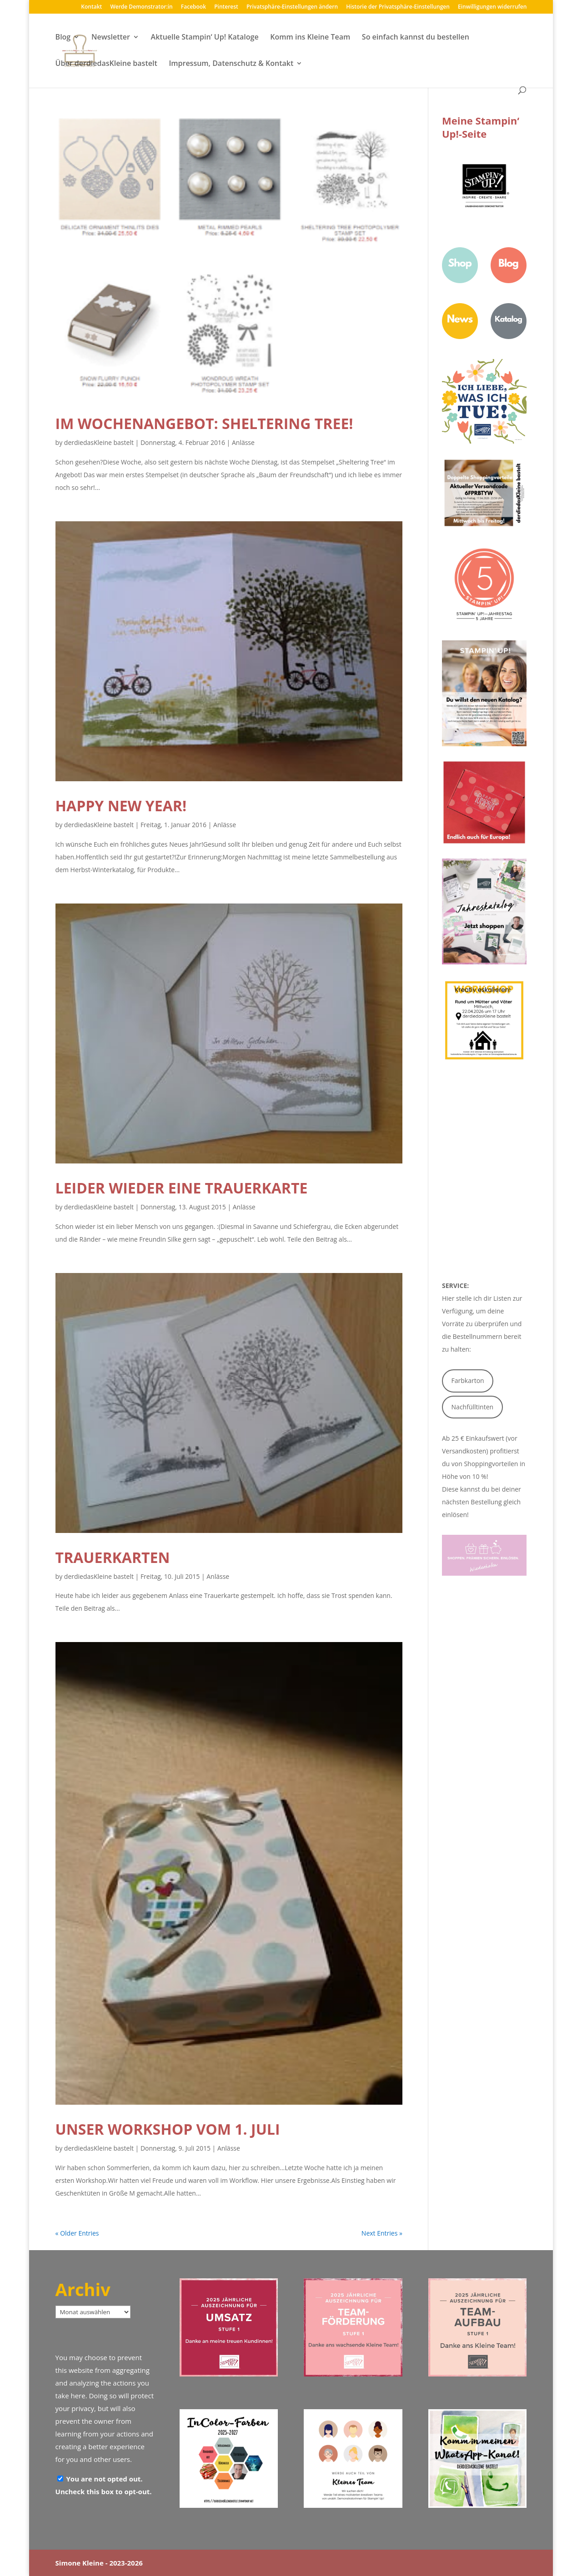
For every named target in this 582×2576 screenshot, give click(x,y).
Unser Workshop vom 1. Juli (167, 2129)
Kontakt (91, 7)
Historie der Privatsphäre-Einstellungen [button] (398, 7)
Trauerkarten (112, 1557)
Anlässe (243, 442)
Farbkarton (468, 1380)
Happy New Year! (120, 805)
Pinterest (226, 7)
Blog (63, 38)
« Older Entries (77, 2233)
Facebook (193, 7)
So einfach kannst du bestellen (415, 38)
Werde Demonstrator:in (141, 7)
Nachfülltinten (473, 1407)
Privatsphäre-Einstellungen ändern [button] (292, 7)
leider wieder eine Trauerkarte (181, 1188)
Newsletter (110, 38)
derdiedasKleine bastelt (99, 442)
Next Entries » (381, 2233)
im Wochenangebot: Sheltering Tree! (204, 423)
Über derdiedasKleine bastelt (106, 64)
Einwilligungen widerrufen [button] (492, 7)
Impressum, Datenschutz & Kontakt (231, 64)
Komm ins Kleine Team (310, 38)
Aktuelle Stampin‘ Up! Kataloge (205, 38)
